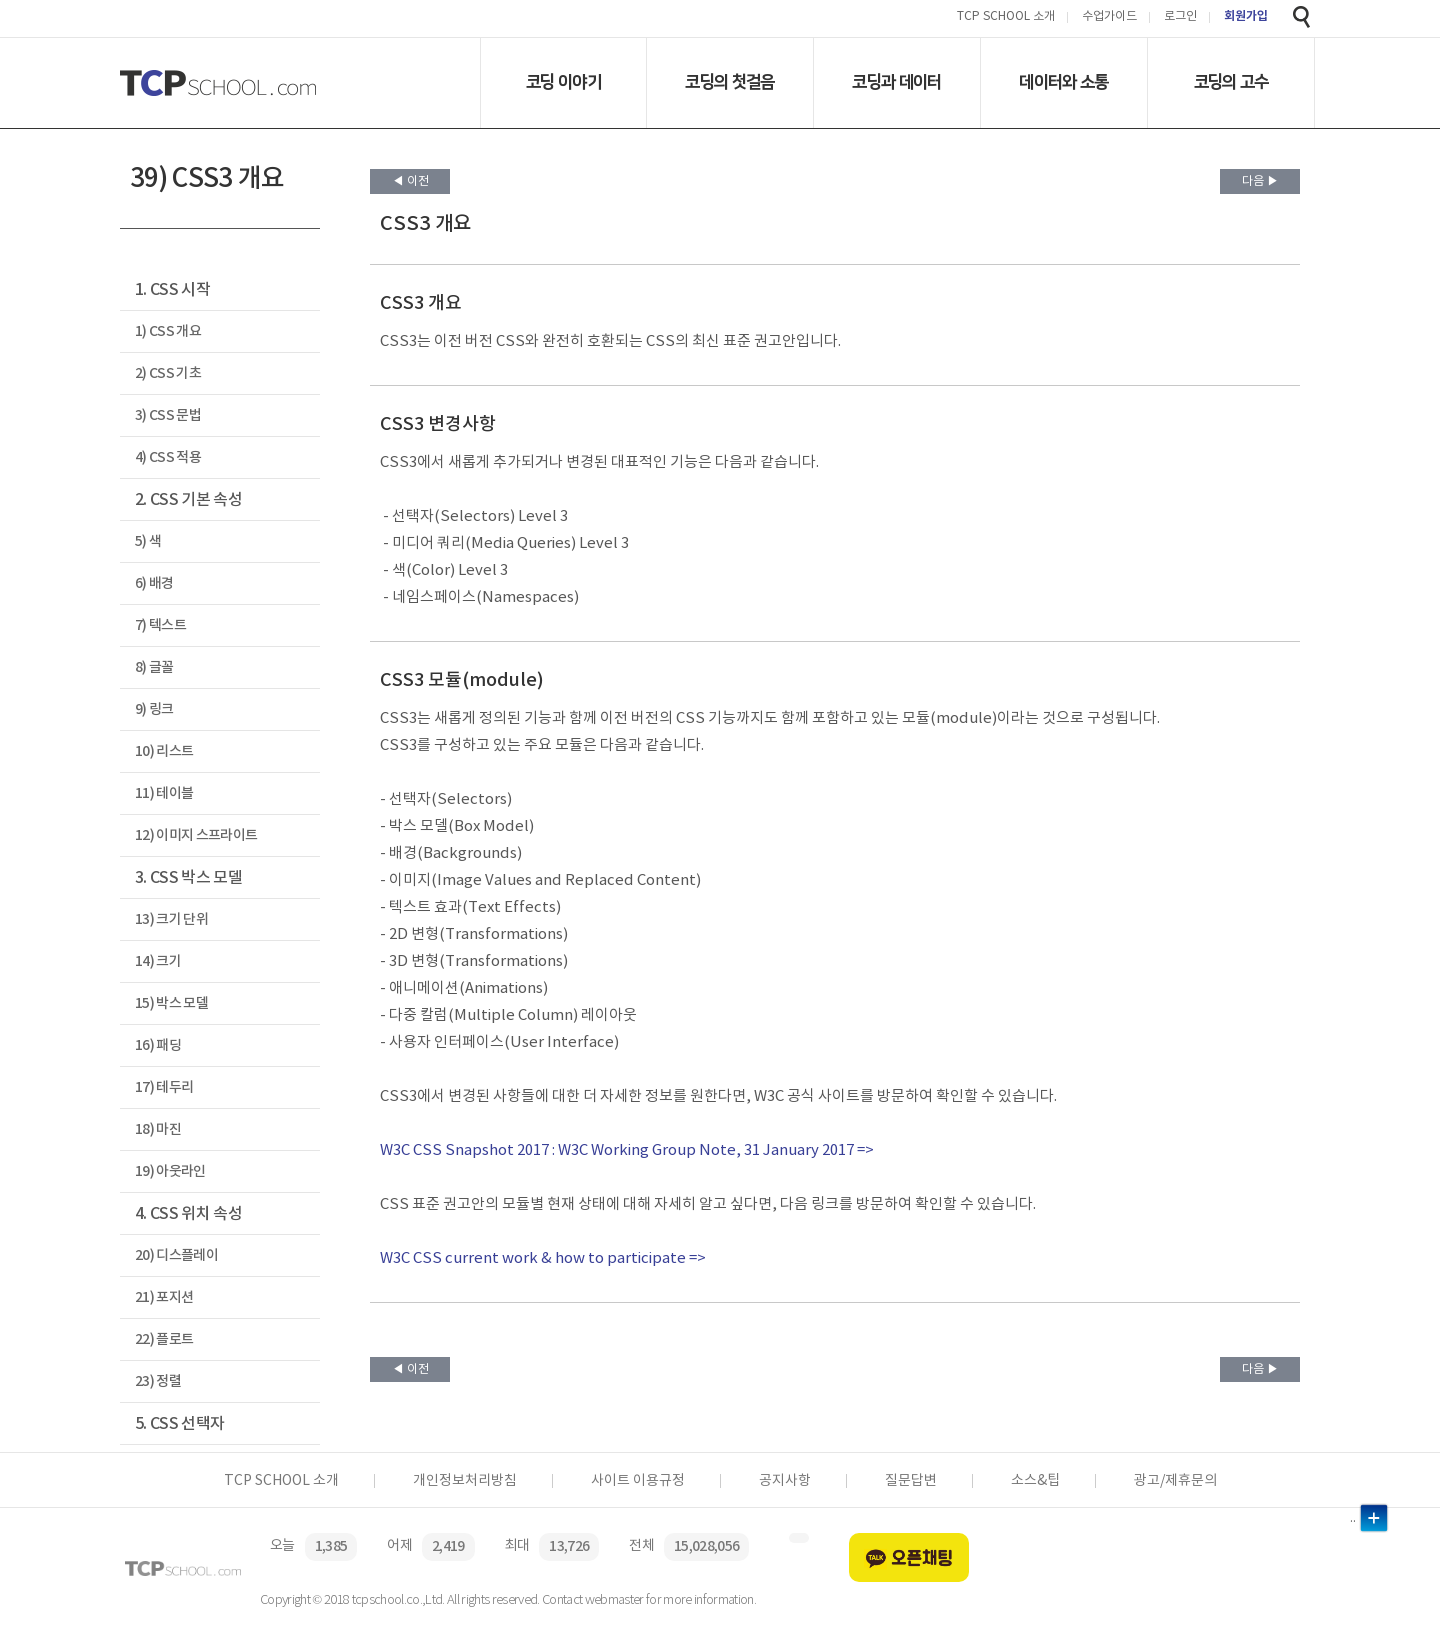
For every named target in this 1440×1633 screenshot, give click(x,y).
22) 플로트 (164, 1339)
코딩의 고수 (1231, 82)
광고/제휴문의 (1175, 1481)
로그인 (1180, 17)
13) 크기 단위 (171, 919)
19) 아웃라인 (170, 1171)
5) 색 (148, 541)
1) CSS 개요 (168, 331)
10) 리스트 (164, 751)
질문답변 (911, 1481)
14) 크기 (158, 961)
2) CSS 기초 (168, 373)
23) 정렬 (158, 1381)
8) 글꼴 (154, 667)
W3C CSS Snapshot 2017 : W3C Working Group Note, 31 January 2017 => (627, 1150)
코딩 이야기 (563, 82)
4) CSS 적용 (168, 457)
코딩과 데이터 (896, 82)
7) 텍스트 (160, 625)
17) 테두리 (164, 1087)
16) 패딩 (158, 1045)
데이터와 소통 (1063, 82)
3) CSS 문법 (168, 415)
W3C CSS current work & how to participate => (543, 1258)
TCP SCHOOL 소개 (1006, 17)
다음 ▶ (1260, 181)
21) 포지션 (164, 1297)
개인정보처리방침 (465, 1481)
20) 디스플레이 (176, 1255)
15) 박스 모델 (171, 1003)
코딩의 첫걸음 (729, 82)
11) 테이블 (164, 793)
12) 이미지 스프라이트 (196, 835)
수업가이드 (1109, 17)
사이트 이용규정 (638, 1481)
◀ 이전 (410, 181)
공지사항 (785, 1481)
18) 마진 (158, 1129)
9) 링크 (154, 709)
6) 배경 (154, 583)
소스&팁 (1035, 1481)
